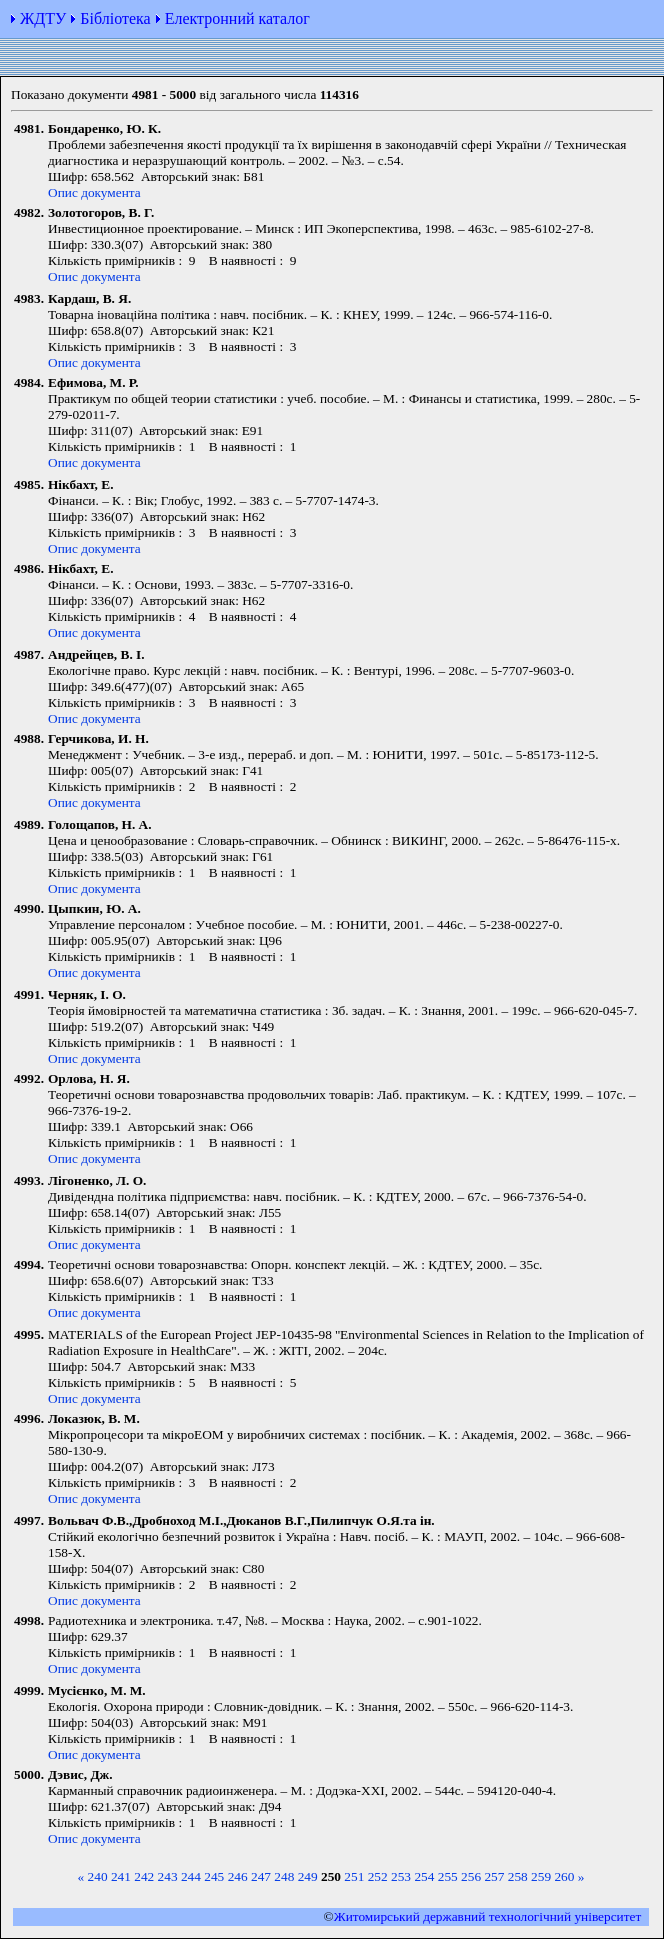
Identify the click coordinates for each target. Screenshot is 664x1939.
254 (424, 1876)
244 (191, 1876)
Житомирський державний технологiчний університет (488, 1916)
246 (238, 1876)
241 (121, 1876)
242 (144, 1876)
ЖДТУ (43, 18)
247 (261, 1876)
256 (471, 1876)
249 (308, 1876)
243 (168, 1876)
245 (214, 1876)
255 (448, 1876)
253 (401, 1876)
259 (541, 1876)
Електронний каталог (237, 18)
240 (98, 1876)
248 (284, 1876)
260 (564, 1876)
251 (354, 1876)
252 (378, 1876)
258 (518, 1876)
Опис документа (94, 192)
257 (494, 1876)
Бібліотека (115, 18)
